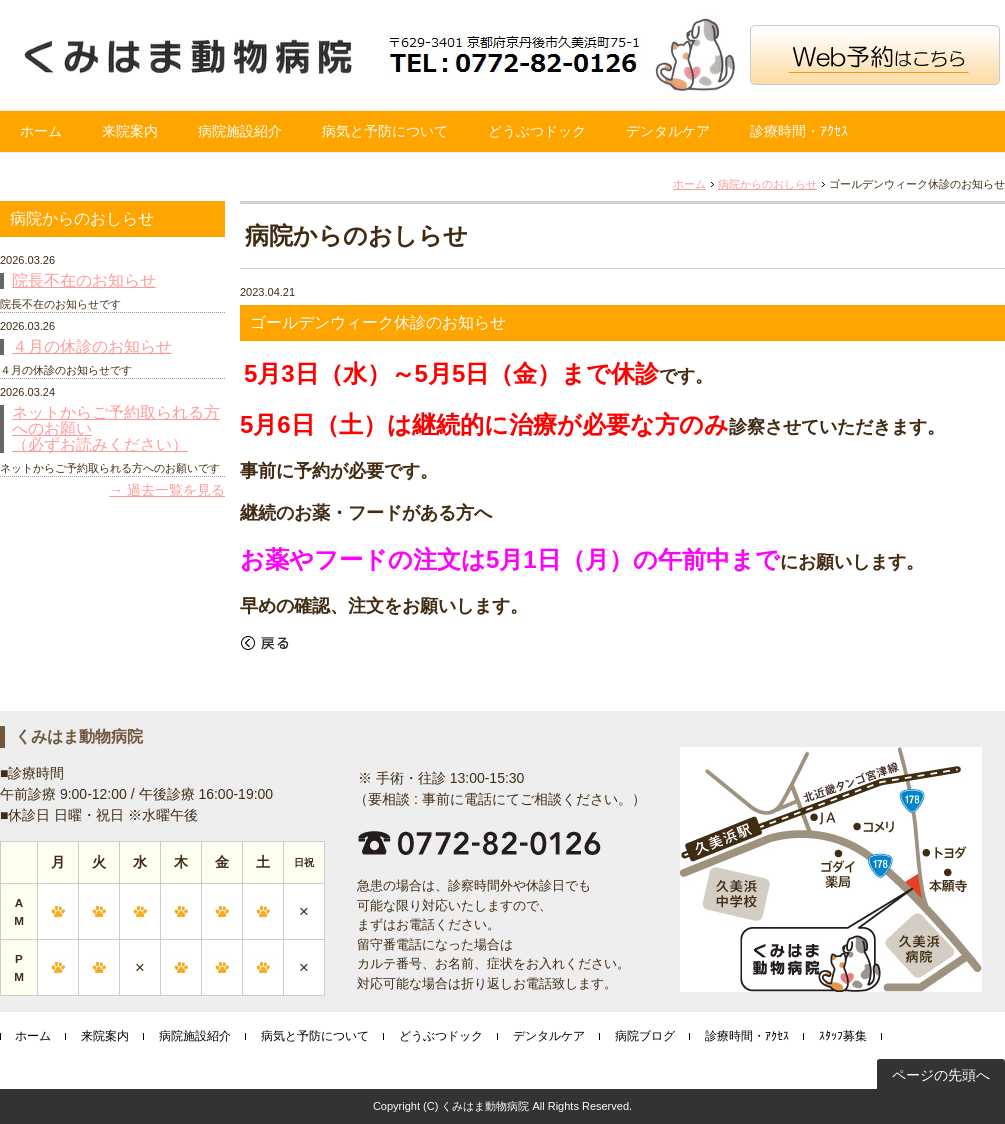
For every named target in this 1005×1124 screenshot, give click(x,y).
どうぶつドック (537, 131)
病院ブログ (645, 1036)
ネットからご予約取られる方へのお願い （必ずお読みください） (116, 429)
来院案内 (130, 131)
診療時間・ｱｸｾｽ (799, 131)
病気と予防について (385, 131)
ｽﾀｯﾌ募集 (843, 1036)
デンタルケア (668, 131)
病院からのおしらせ (767, 184)
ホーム (41, 131)
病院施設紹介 (240, 131)
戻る (265, 643)
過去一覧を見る (176, 490)
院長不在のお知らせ (84, 281)
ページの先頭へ (941, 1075)
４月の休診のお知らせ (92, 347)
